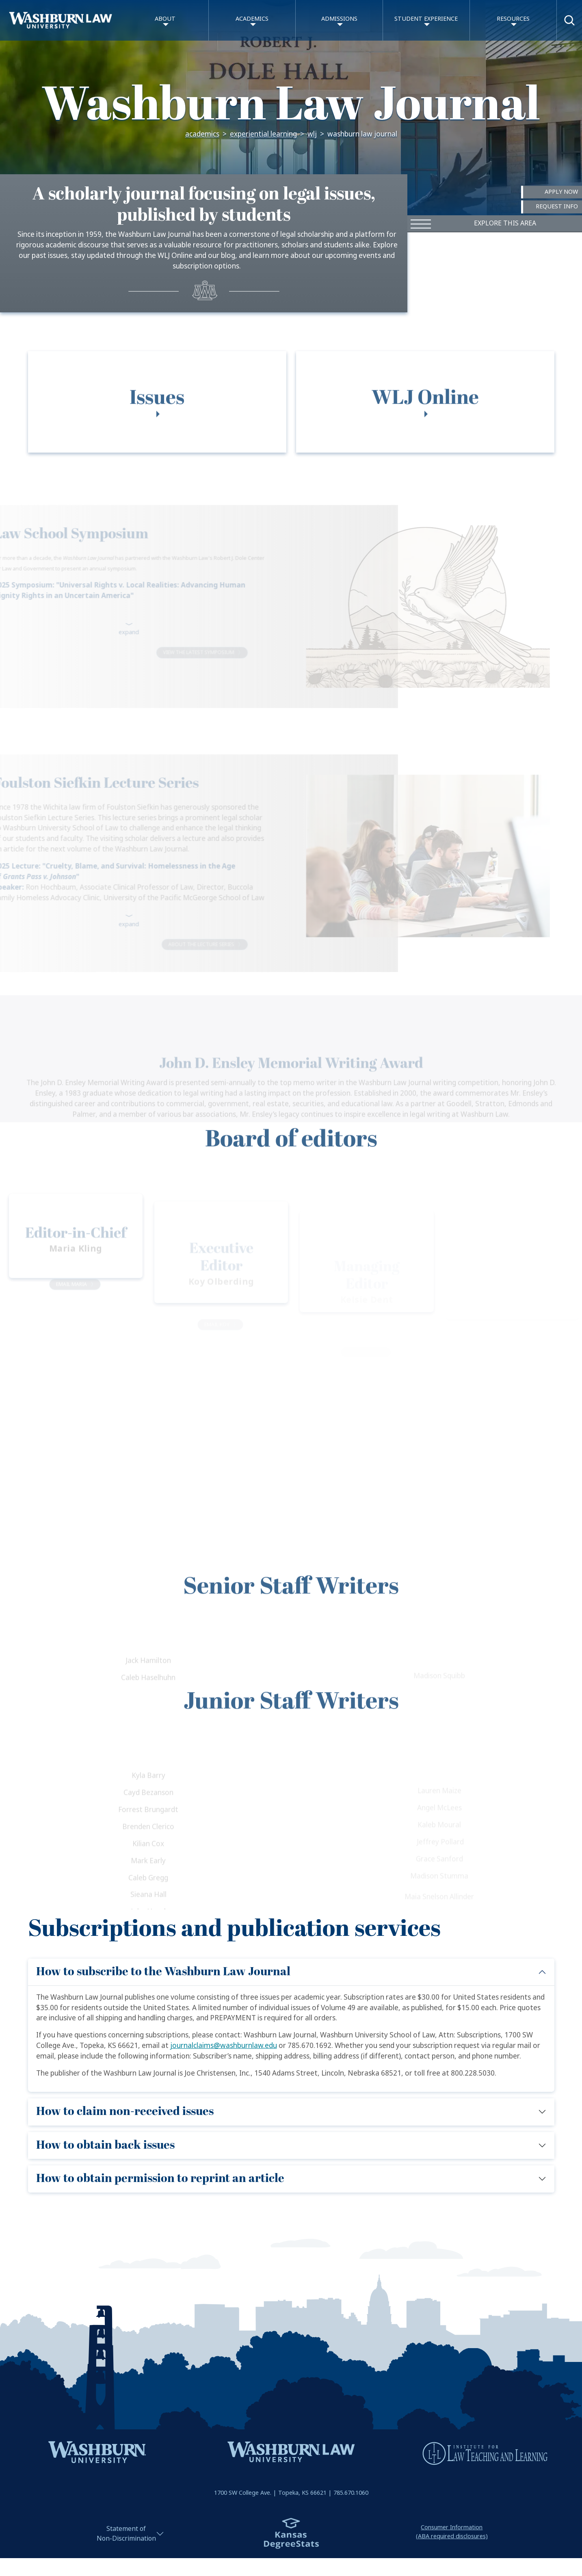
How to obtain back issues (105, 2145)
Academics (202, 134)
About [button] (165, 19)
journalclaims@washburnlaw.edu (223, 2046)
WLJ (312, 134)
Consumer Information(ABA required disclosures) (452, 2532)
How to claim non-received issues (125, 2111)
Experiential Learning (263, 134)
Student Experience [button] (426, 19)
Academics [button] (252, 19)
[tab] (157, 429)
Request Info (557, 207)
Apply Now (561, 192)
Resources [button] (513, 19)
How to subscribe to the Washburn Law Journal (163, 1972)
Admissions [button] (339, 19)
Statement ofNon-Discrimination (126, 2533)
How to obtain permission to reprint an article (160, 2178)
